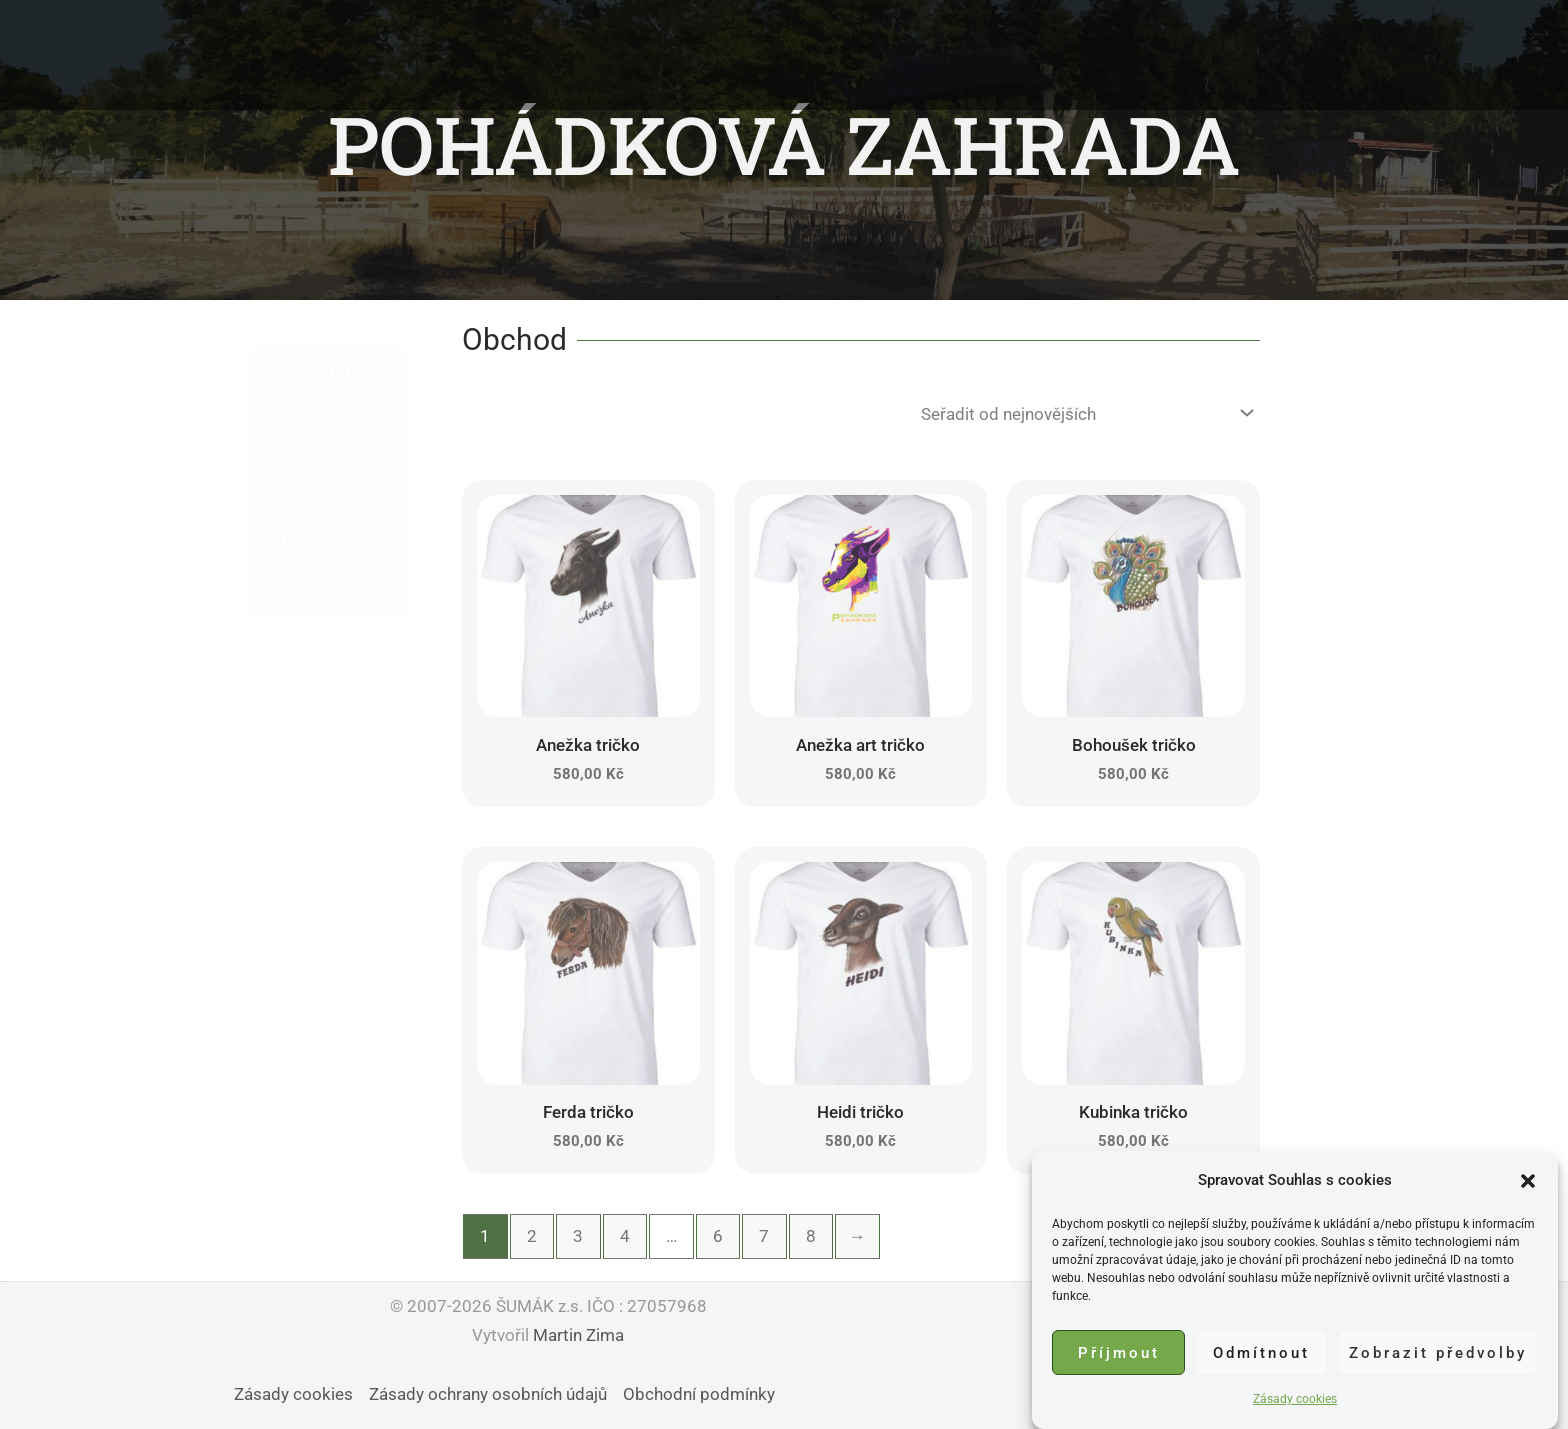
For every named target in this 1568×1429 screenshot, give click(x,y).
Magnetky (296, 491)
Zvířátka (710, 55)
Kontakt (1021, 55)
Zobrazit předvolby (1438, 1355)
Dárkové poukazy (323, 537)
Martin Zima (578, 1335)
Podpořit (917, 55)
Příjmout (1119, 1355)
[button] (1528, 1183)
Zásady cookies (1295, 1402)
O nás (618, 55)
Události (812, 55)
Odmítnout (1261, 1355)
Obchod (1121, 55)
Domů (534, 55)
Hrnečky (290, 583)
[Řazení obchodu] (1083, 413)
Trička (282, 445)
